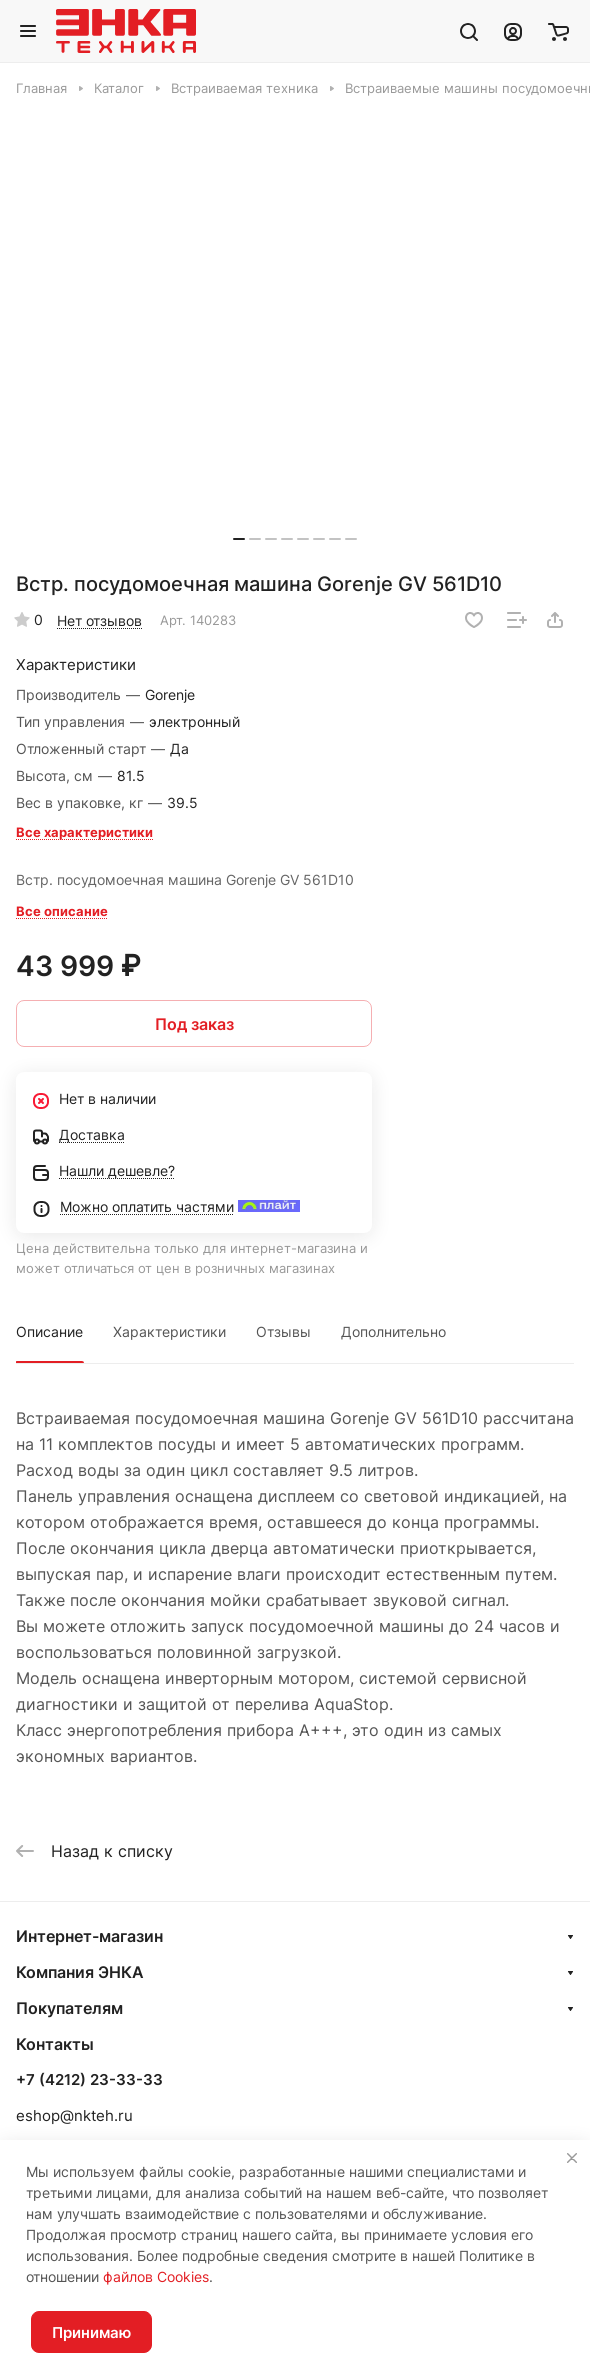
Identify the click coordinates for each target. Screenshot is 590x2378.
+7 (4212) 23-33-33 (89, 2080)
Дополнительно (393, 1331)
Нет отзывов (99, 620)
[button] (239, 539)
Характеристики (169, 1331)
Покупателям (69, 2008)
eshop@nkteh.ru (74, 2115)
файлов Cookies (156, 2276)
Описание (49, 1331)
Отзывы (283, 1331)
